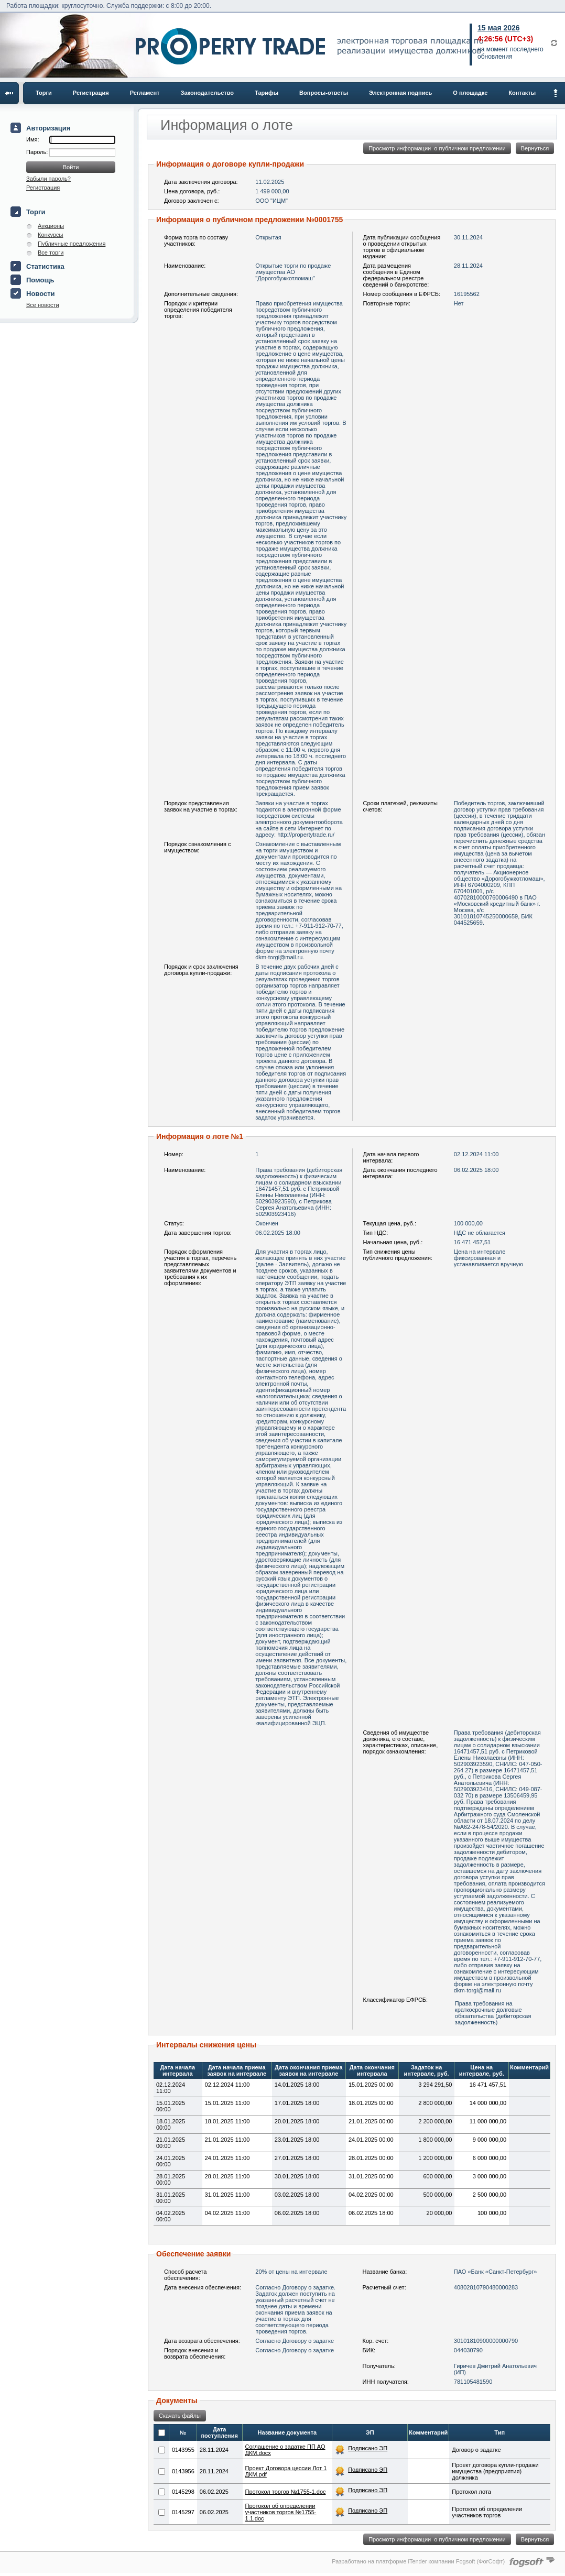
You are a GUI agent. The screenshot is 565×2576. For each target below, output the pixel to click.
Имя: (32, 139)
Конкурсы (50, 235)
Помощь (40, 280)
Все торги (50, 252)
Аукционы (51, 226)
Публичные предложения (71, 243)
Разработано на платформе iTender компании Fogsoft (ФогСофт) (418, 2561)
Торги (44, 93)
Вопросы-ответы (323, 93)
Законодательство (207, 93)
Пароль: (37, 152)
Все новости (42, 305)
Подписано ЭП (367, 2448)
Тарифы (266, 93)
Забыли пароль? (48, 179)
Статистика (45, 266)
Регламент (145, 93)
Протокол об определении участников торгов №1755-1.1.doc (281, 2512)
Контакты (522, 93)
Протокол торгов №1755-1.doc (285, 2492)
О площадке (470, 93)
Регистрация (91, 93)
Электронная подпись (400, 93)
